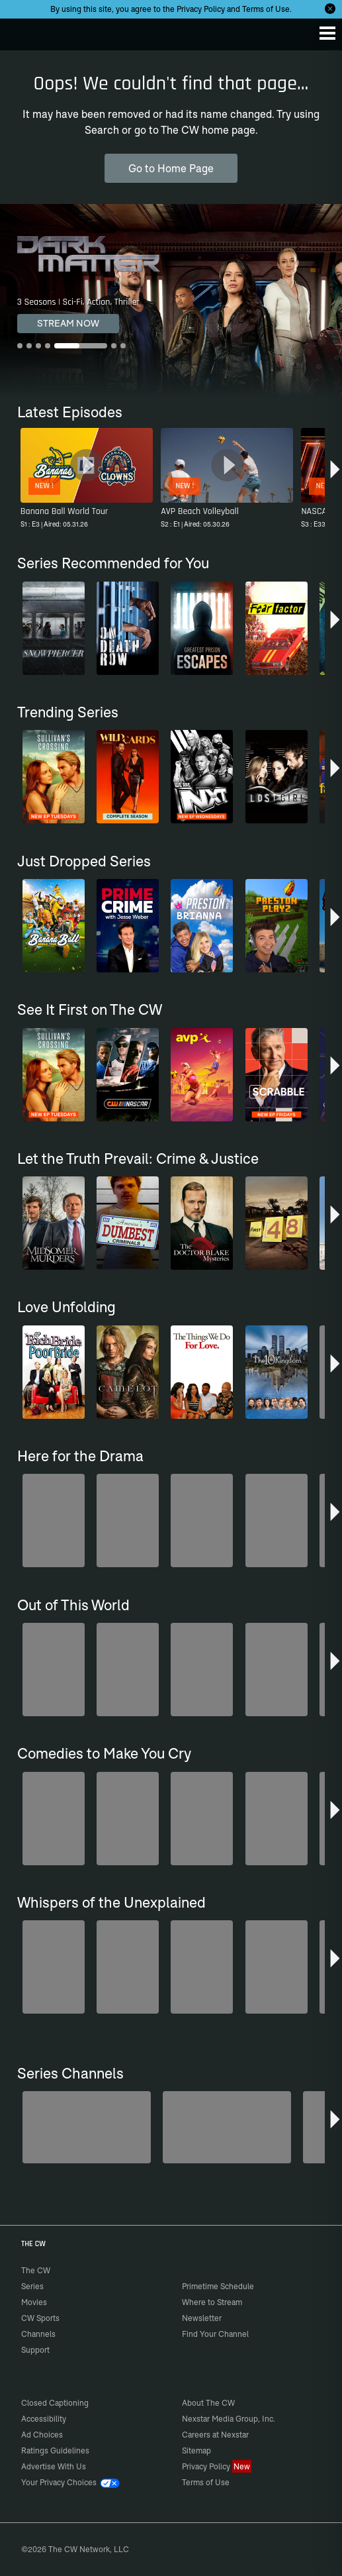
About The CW (208, 2403)
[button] (335, 474)
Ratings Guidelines (55, 2450)
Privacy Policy (201, 9)
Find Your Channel (215, 2334)
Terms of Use (266, 9)
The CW (23, 31)
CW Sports (40, 2318)
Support (35, 2350)
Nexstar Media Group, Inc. (228, 2419)
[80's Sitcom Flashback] (227, 2127)
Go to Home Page (171, 168)
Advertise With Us (53, 2466)
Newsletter (202, 2318)
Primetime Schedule (218, 2286)
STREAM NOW (68, 323)
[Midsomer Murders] (87, 2127)
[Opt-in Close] (330, 8)
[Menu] (327, 33)
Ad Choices (42, 2435)
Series (32, 2286)
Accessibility (43, 2419)
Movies (34, 2302)
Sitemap (196, 2450)
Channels (38, 2334)
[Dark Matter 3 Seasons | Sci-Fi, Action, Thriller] (171, 300)
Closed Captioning (55, 2403)
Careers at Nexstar (215, 2435)
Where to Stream (212, 2302)
